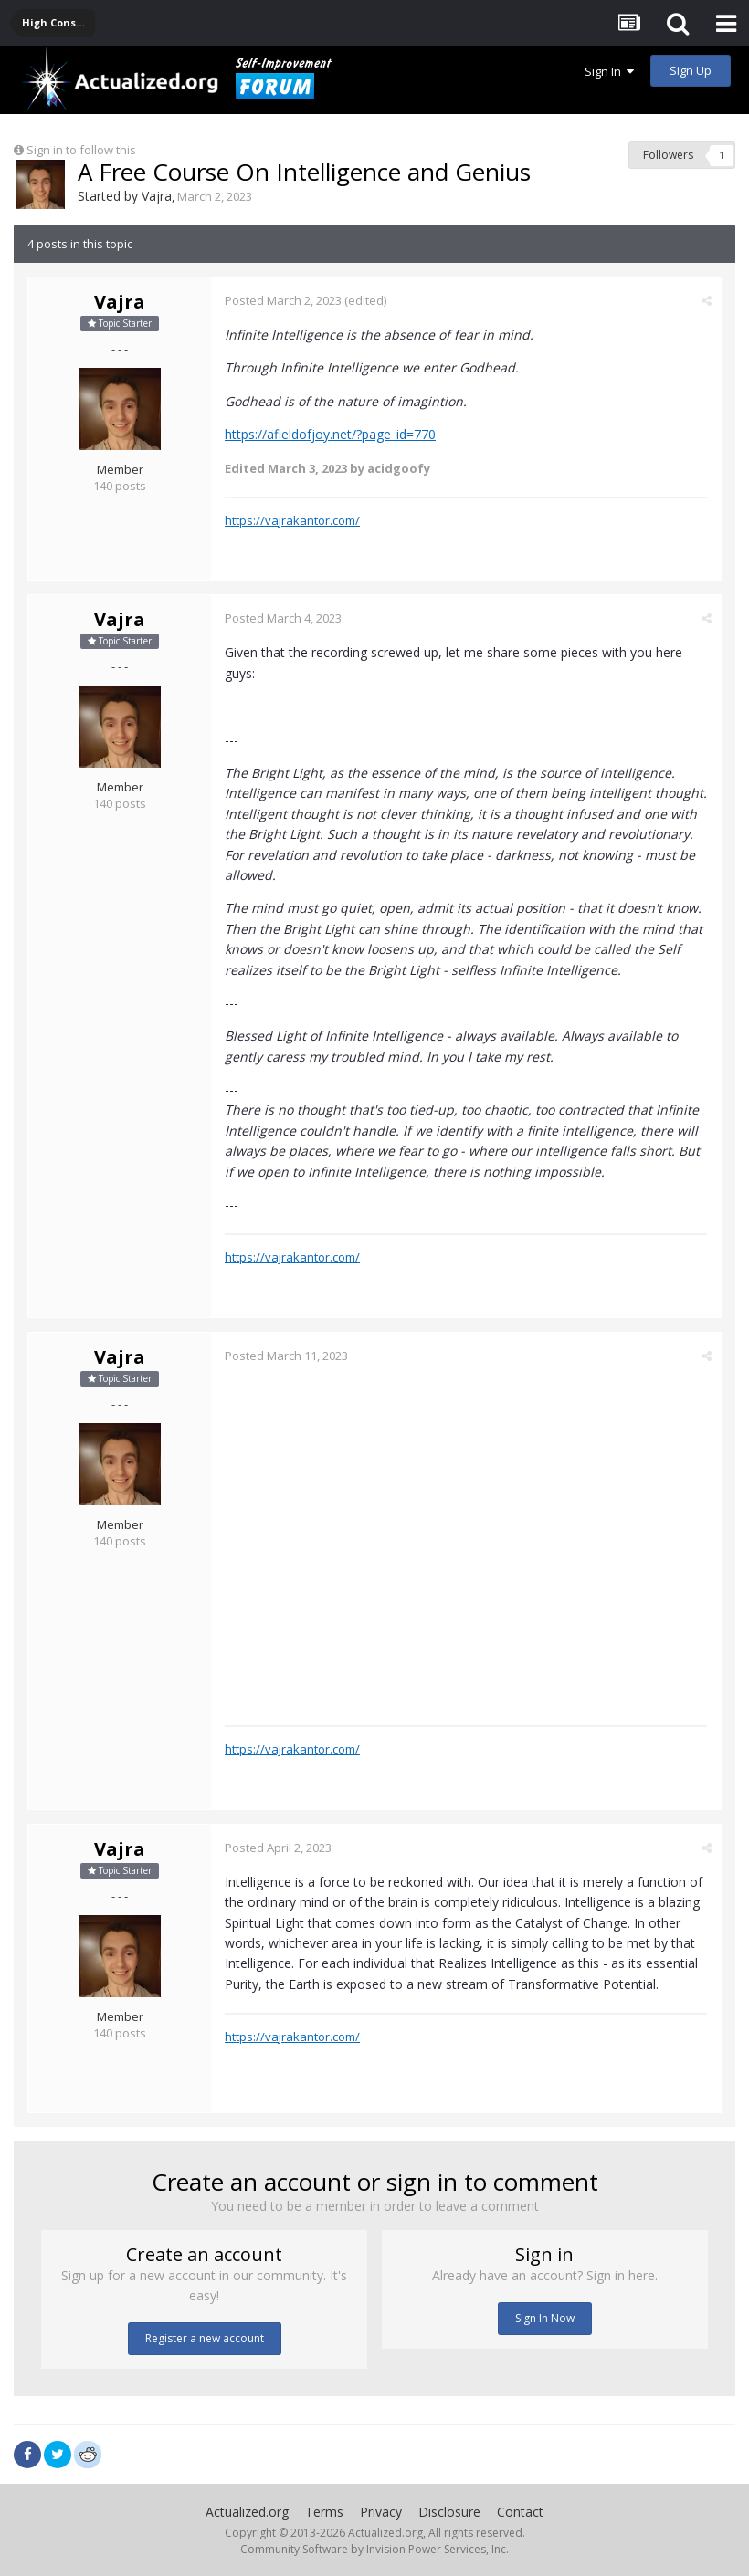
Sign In (609, 71)
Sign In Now (545, 2318)
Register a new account (204, 2338)
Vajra (157, 195)
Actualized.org (247, 2511)
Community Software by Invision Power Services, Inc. (374, 2549)
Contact (520, 2511)
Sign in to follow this (81, 149)
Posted (283, 300)
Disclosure (449, 2511)
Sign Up (691, 70)
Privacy (381, 2511)
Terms (324, 2511)
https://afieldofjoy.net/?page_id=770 (330, 434)
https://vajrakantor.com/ (292, 520)
